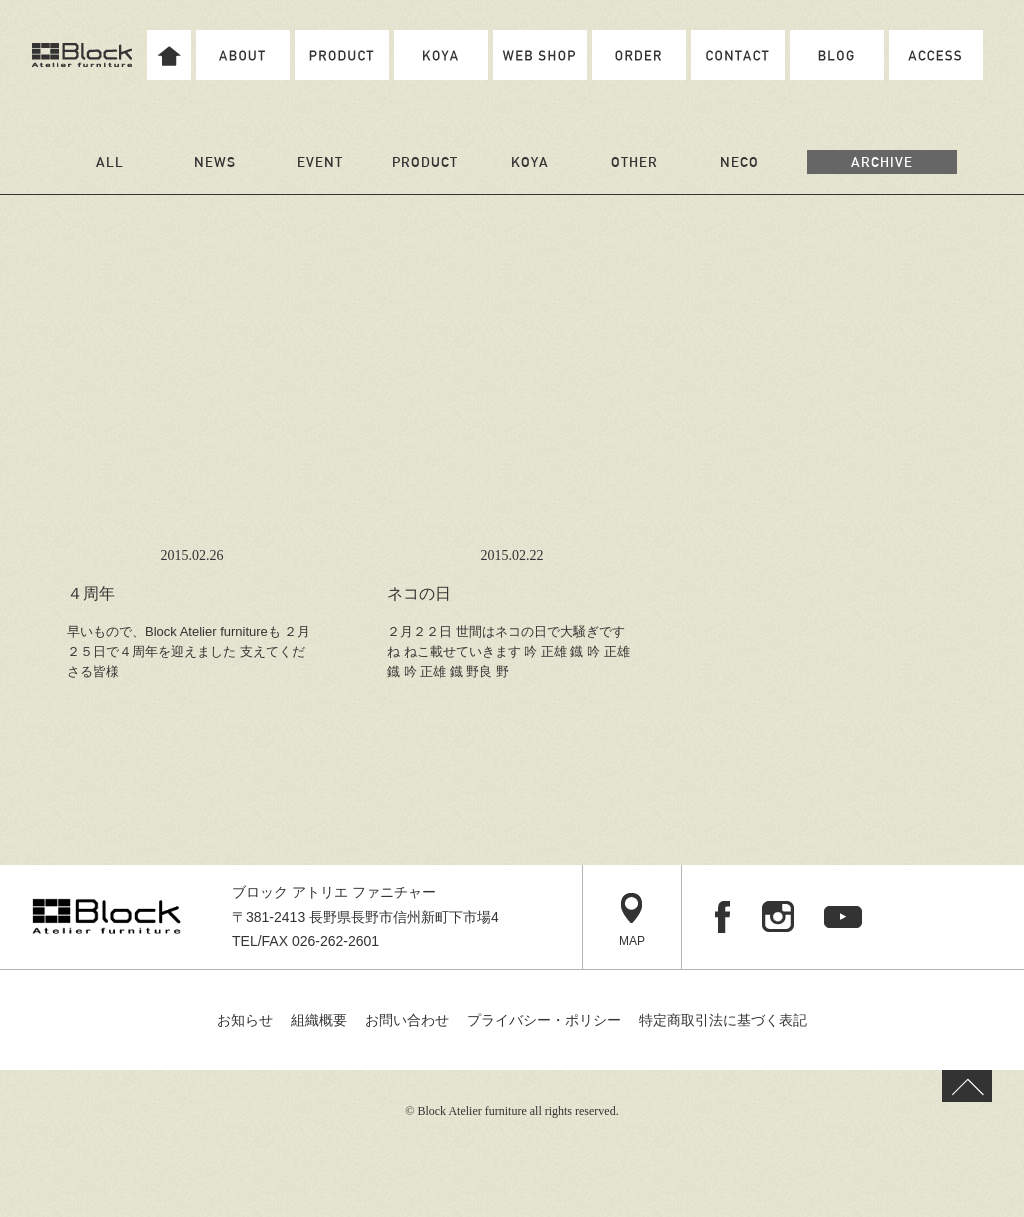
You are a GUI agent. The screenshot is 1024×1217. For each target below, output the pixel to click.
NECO (739, 162)
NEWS (215, 162)
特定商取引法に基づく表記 (723, 1020)
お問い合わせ (407, 1020)
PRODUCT (425, 162)
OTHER (634, 162)
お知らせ (245, 1020)
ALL (110, 162)
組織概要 (319, 1020)
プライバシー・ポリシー (544, 1020)
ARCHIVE (882, 162)
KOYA (530, 162)
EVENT (320, 162)
